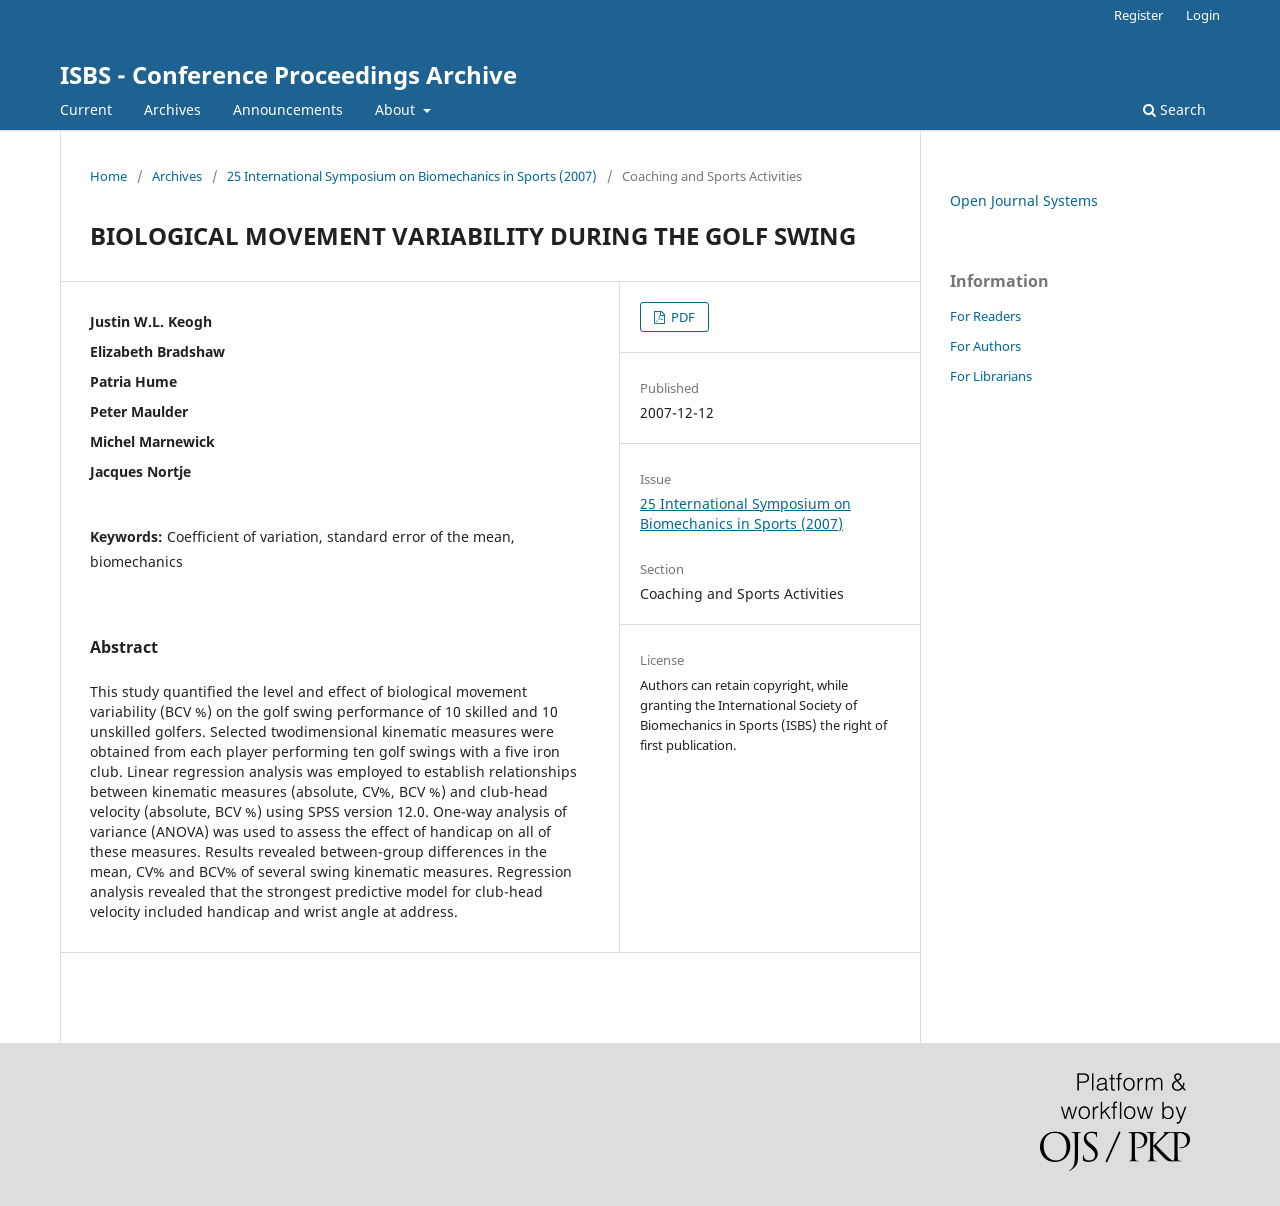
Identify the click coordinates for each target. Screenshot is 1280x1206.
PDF (681, 317)
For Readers (985, 316)
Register (1138, 15)
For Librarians (991, 376)
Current (86, 109)
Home (108, 176)
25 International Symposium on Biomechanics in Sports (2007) (412, 176)
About (397, 109)
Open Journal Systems (1024, 200)
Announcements (288, 109)
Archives (172, 109)
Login (1203, 15)
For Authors (985, 346)
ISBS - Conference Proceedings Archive (288, 74)
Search (1174, 109)
